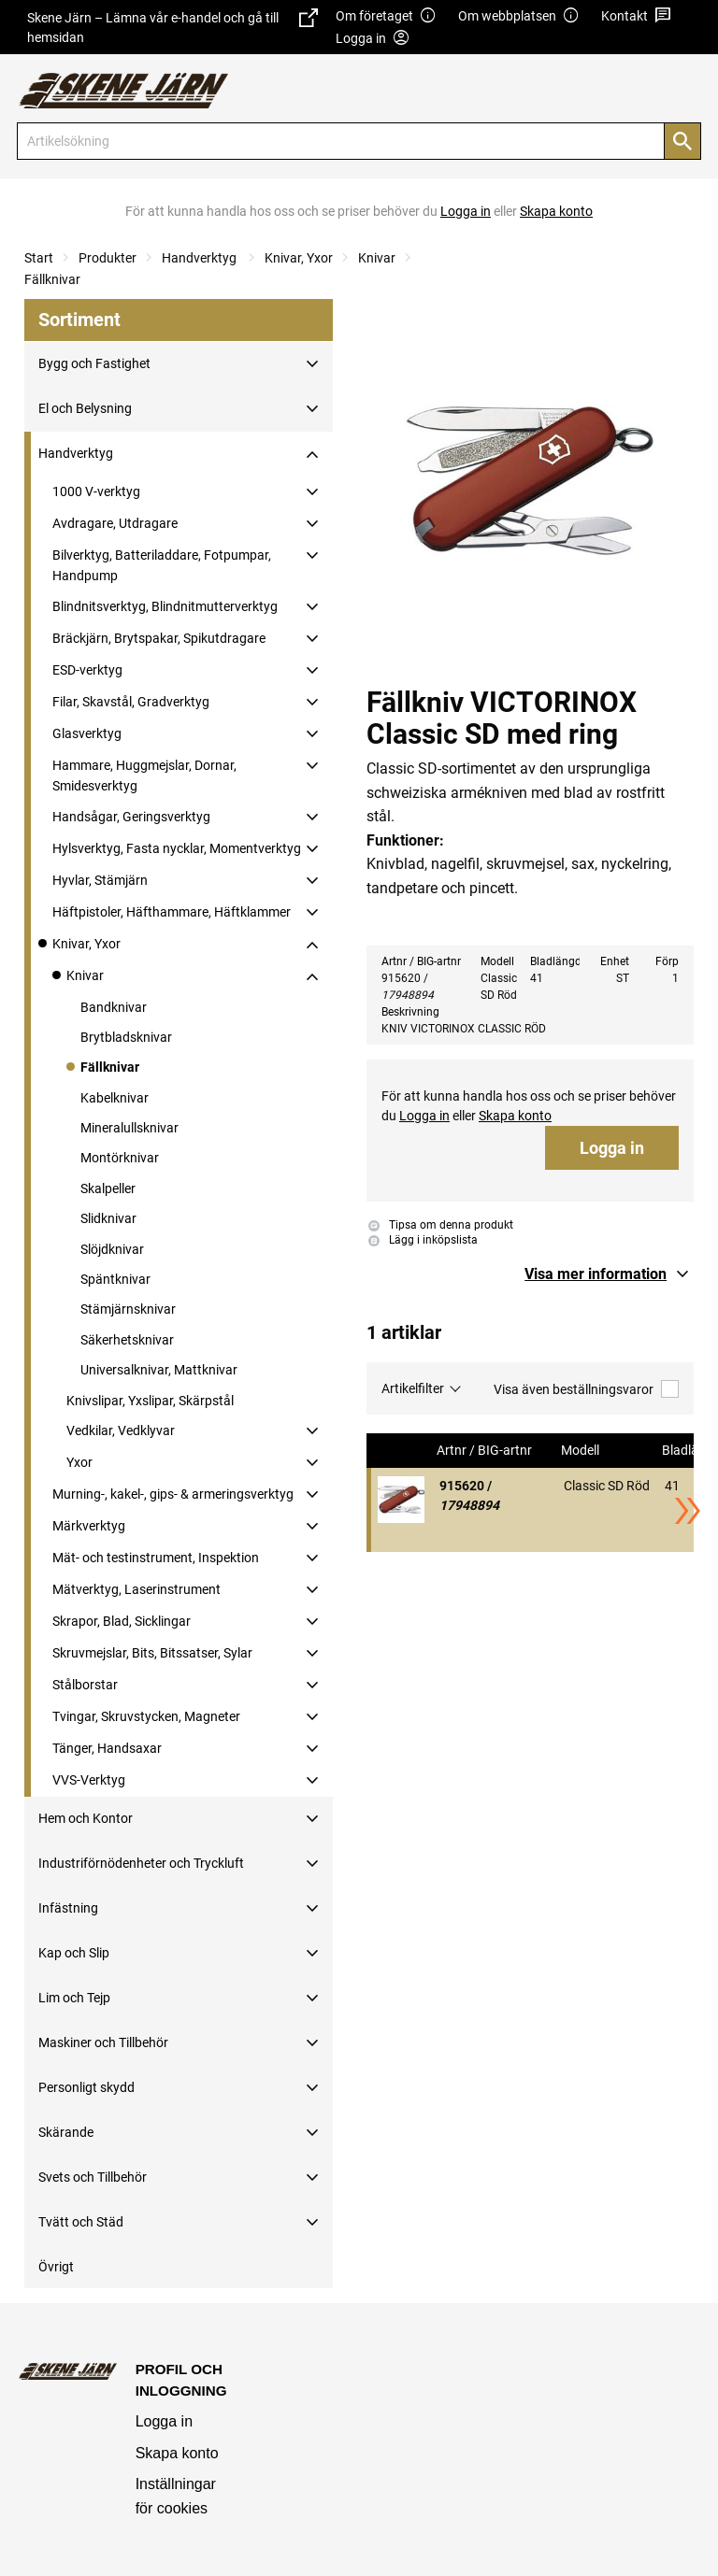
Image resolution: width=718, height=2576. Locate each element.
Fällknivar (52, 279)
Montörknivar (119, 1157)
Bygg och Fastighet (94, 363)
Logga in (612, 1148)
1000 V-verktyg (96, 491)
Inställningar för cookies (176, 2496)
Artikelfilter (412, 1388)
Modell (581, 1451)
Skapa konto (177, 2453)
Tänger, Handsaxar (107, 1748)
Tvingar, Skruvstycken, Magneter (146, 1716)
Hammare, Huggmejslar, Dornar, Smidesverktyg (144, 775)
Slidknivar (108, 1218)
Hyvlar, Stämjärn (100, 880)
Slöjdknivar (112, 1249)
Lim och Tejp (74, 1997)
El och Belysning (85, 408)
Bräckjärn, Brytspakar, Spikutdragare (159, 638)
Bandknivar (113, 1007)
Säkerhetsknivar (127, 1339)
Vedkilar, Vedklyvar (120, 1430)
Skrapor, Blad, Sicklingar (121, 1621)
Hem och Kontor (85, 1818)
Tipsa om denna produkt (440, 1224)
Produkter (107, 257)
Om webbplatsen (519, 16)
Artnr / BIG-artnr (486, 1451)
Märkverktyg (88, 1525)
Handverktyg (200, 257)
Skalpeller (108, 1188)
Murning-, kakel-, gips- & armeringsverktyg (173, 1494)
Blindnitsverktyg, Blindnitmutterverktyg (165, 606)
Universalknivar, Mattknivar (158, 1369)
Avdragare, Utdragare (115, 523)
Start (38, 257)
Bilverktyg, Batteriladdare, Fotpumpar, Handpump (161, 565)
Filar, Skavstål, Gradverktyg (130, 701)
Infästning (68, 1907)
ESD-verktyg (87, 669)
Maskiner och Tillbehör (103, 2042)
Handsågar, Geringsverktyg (131, 816)
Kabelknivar (114, 1097)
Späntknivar (115, 1279)
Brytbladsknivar (126, 1037)
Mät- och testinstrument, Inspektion (155, 1557)
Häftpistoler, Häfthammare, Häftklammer (171, 911)
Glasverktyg (87, 733)
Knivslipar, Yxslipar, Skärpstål (150, 1400)
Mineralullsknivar (129, 1127)
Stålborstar (85, 1684)
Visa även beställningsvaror (586, 1389)
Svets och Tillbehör (92, 2177)
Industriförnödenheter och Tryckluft (141, 1863)
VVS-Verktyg (88, 1779)
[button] (609, 1274)
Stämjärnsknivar (128, 1309)
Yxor (79, 1462)
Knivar (376, 257)
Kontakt (636, 16)
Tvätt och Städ (80, 2221)
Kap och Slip (73, 1952)
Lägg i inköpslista (423, 1239)
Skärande (65, 2132)
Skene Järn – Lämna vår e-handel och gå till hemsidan (172, 26)
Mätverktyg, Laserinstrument (136, 1589)
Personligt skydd (86, 2087)
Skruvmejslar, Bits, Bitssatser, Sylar (152, 1652)
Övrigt (56, 2266)
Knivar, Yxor (299, 257)
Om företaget (386, 16)
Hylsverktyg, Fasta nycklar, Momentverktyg (176, 848)
